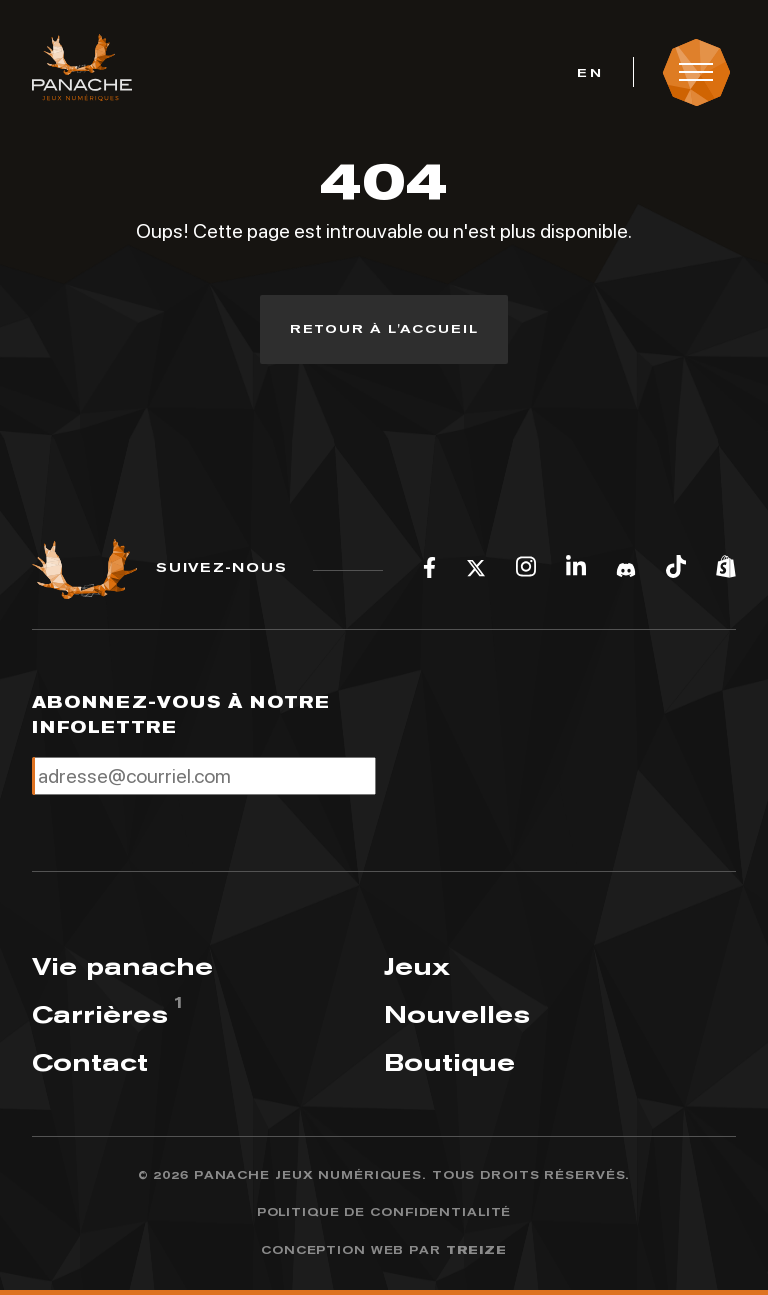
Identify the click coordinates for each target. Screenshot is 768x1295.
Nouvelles (457, 1014)
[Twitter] (476, 569)
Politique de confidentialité (384, 1212)
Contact (90, 1062)
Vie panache (122, 966)
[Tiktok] (676, 569)
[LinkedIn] (576, 569)
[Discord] (626, 569)
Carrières (100, 1014)
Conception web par (384, 1251)
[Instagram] (526, 569)
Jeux (417, 966)
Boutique (449, 1062)
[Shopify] (726, 569)
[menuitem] (589, 72)
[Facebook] (429, 569)
